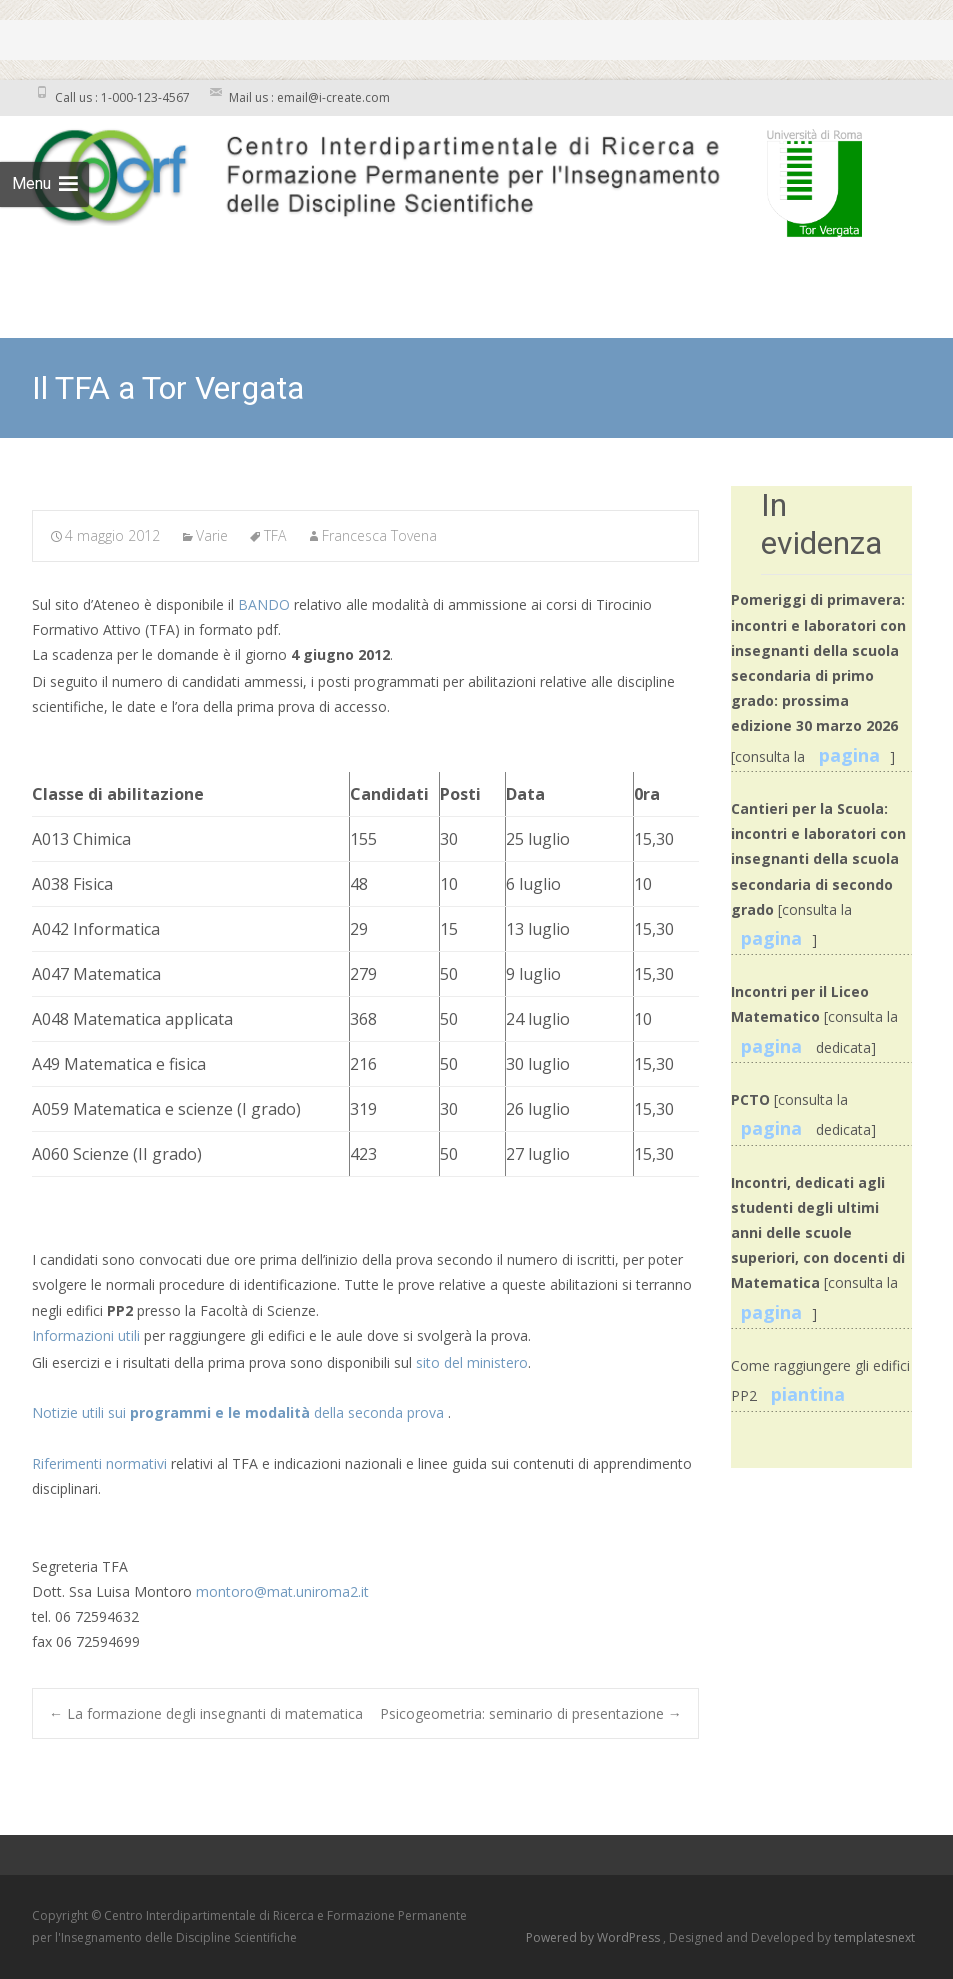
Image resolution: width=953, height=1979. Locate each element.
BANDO (266, 604)
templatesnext (874, 1937)
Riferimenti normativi (99, 1463)
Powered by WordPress (594, 1937)
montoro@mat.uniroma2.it (282, 1591)
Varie (212, 535)
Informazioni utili (88, 1335)
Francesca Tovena (379, 535)
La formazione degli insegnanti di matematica (206, 1713)
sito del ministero (472, 1362)
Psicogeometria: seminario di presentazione (531, 1713)
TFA (275, 535)
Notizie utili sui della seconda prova (240, 1412)
